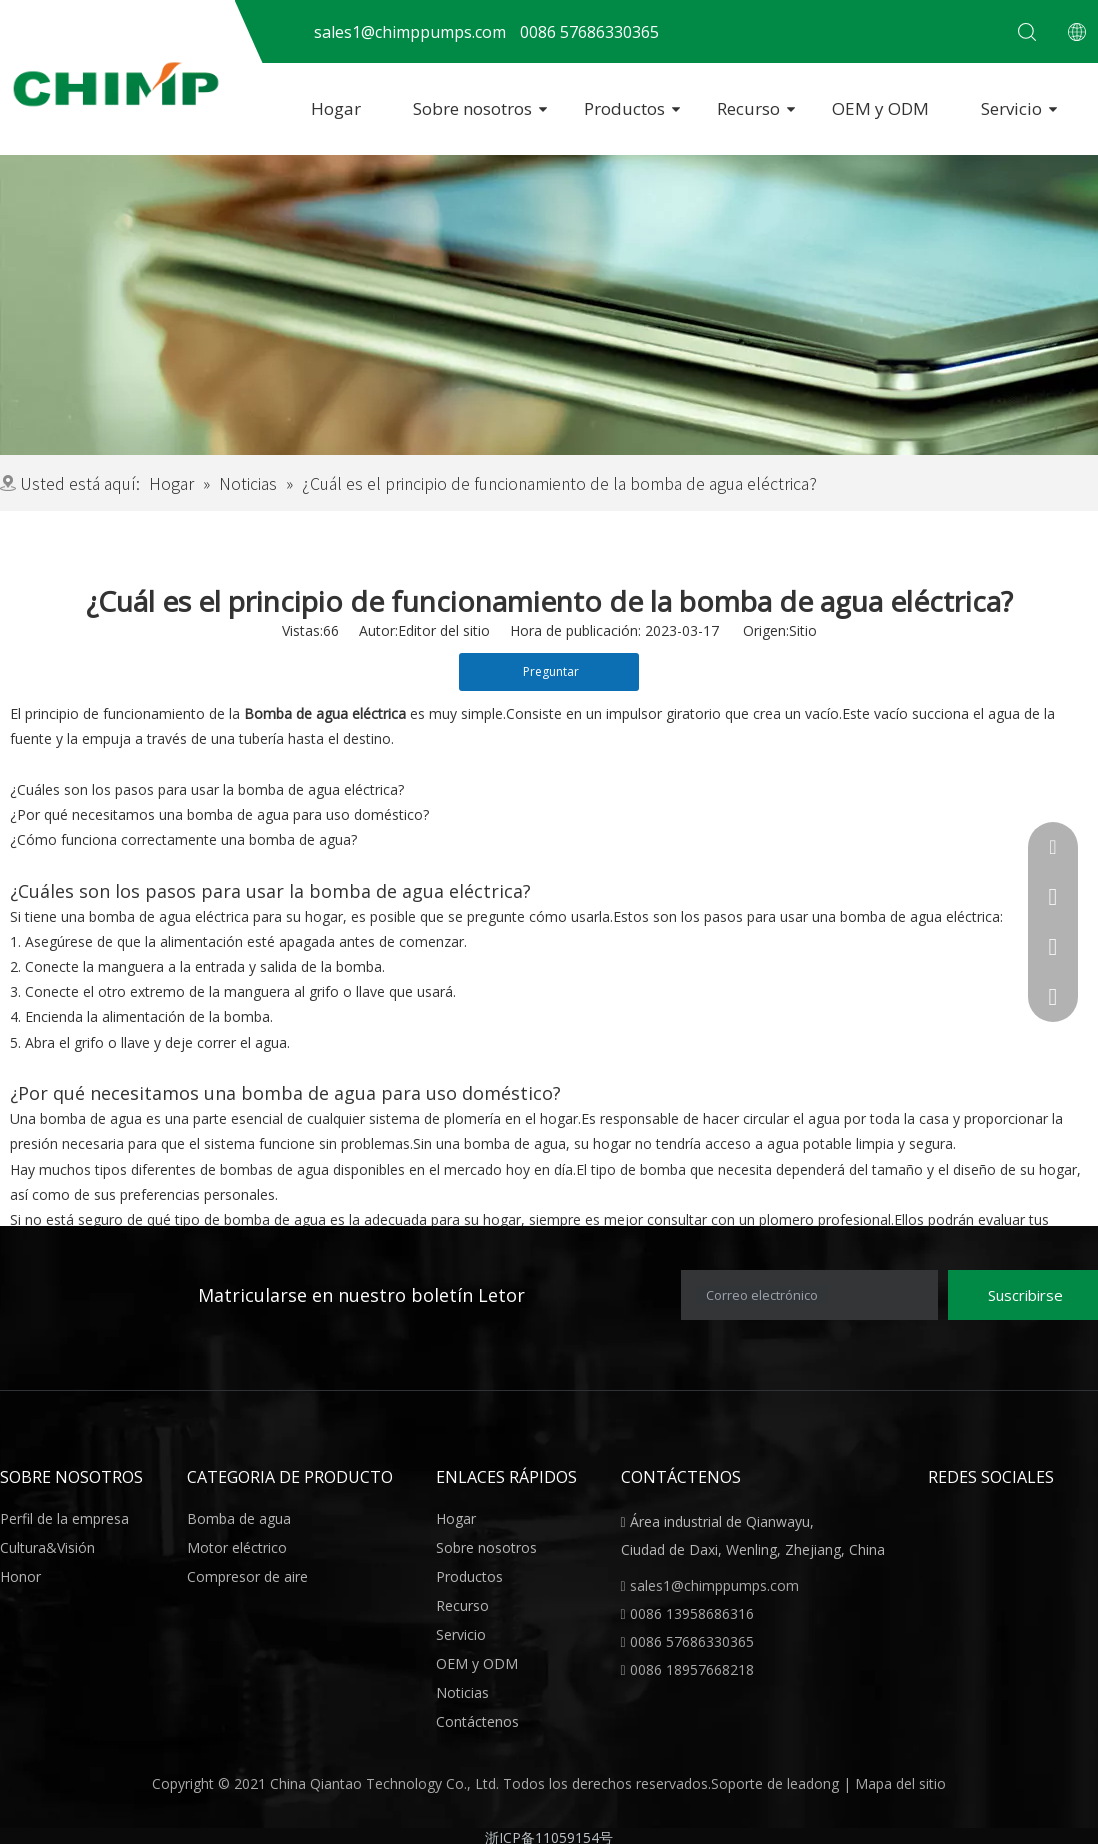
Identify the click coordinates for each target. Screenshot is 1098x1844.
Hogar (336, 108)
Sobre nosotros (472, 108)
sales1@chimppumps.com (714, 1585)
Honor (20, 1576)
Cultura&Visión (47, 1547)
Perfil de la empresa (64, 1518)
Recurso (748, 108)
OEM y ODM (880, 108)
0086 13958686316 (692, 1613)
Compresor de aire (247, 1576)
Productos (624, 108)
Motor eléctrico (237, 1547)
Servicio (1011, 108)
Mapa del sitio (900, 1783)
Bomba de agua (239, 1518)
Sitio (803, 630)
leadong (815, 1783)
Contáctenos (477, 1721)
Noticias (462, 1692)
